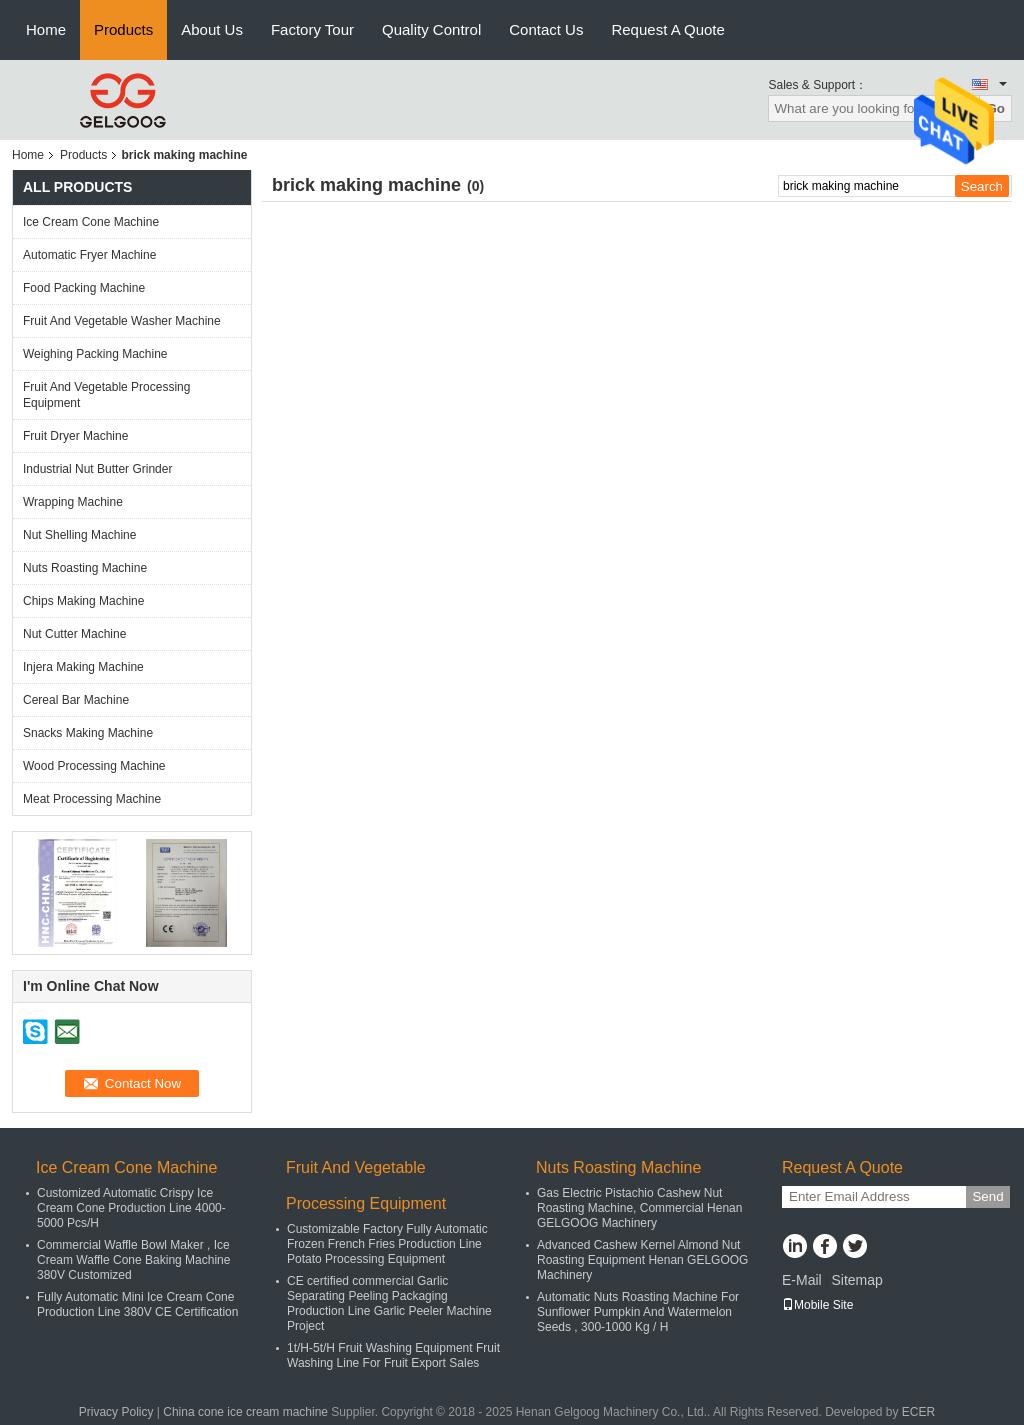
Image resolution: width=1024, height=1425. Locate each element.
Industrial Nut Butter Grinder (97, 469)
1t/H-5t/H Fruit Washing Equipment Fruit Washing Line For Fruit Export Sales (393, 1355)
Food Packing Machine (84, 288)
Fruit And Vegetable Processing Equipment (106, 395)
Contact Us (546, 29)
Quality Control (431, 29)
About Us (212, 29)
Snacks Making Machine (88, 733)
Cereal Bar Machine (76, 700)
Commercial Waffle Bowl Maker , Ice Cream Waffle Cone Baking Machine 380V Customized (133, 1260)
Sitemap (856, 1280)
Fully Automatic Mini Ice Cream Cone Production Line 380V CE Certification (137, 1304)
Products (123, 29)
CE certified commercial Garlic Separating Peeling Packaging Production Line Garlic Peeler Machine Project (389, 1303)
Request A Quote (667, 29)
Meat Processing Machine (92, 799)
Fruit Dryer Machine (75, 436)
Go (995, 108)
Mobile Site (817, 1305)
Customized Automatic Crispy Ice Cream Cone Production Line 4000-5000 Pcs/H (131, 1208)
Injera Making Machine (83, 667)
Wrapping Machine (73, 502)
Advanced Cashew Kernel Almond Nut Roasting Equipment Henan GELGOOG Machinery (642, 1260)
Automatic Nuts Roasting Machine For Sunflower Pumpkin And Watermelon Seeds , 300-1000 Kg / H (638, 1312)
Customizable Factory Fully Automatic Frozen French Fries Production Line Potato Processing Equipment (387, 1244)
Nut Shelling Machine (79, 535)
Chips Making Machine (83, 601)
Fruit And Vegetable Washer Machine (122, 321)
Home (46, 29)
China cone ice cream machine (245, 1412)
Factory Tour (312, 29)
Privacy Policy (116, 1412)
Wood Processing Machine (94, 766)
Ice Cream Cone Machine (91, 222)
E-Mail (802, 1280)
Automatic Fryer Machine (89, 255)
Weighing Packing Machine (95, 354)
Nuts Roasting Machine (85, 568)
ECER (918, 1412)
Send (987, 1196)
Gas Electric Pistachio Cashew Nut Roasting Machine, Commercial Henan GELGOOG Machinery (639, 1208)
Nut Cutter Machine (74, 634)
